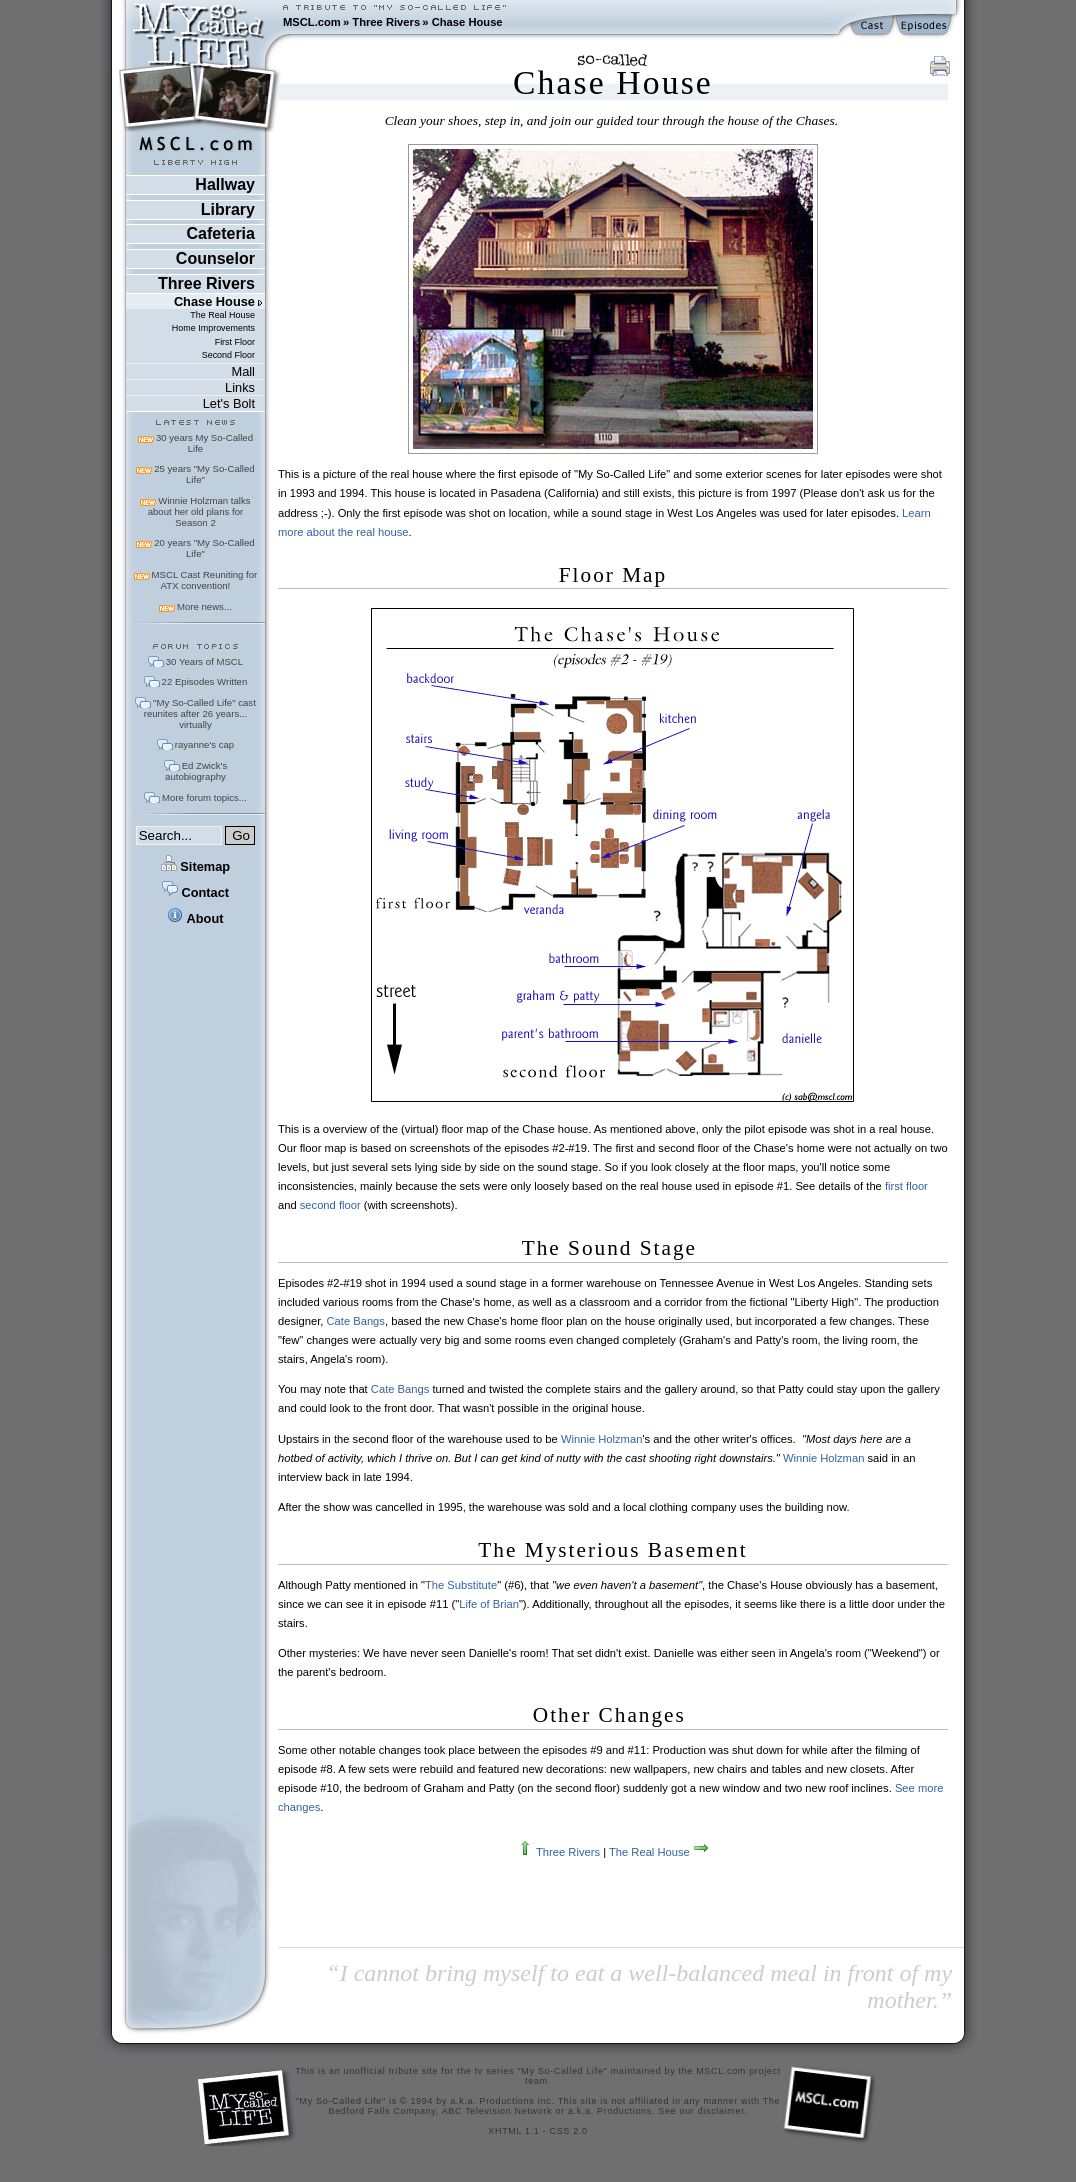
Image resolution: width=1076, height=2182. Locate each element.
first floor (906, 1186)
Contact (195, 892)
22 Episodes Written (205, 681)
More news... (204, 606)
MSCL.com (312, 22)
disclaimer (721, 2111)
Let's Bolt (229, 403)
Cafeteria (220, 233)
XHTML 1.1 (513, 2131)
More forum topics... (204, 797)
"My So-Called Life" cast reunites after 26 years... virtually (200, 713)
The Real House (222, 315)
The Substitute (461, 1585)
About (195, 918)
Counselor (215, 258)
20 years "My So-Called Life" (204, 548)
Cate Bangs (355, 1321)
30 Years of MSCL (204, 661)
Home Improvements (213, 328)
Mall (242, 371)
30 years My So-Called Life (204, 443)
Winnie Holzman (601, 1439)
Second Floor (228, 355)
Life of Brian (489, 1604)
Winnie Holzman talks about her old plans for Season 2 (199, 511)
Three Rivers (386, 22)
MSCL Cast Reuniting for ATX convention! (205, 580)
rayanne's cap (204, 744)
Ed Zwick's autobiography (196, 771)
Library (228, 209)
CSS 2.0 (569, 2131)
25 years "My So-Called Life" (204, 474)
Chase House (467, 22)
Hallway (225, 184)
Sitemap (195, 866)
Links (240, 387)
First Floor (235, 342)
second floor (330, 1205)
